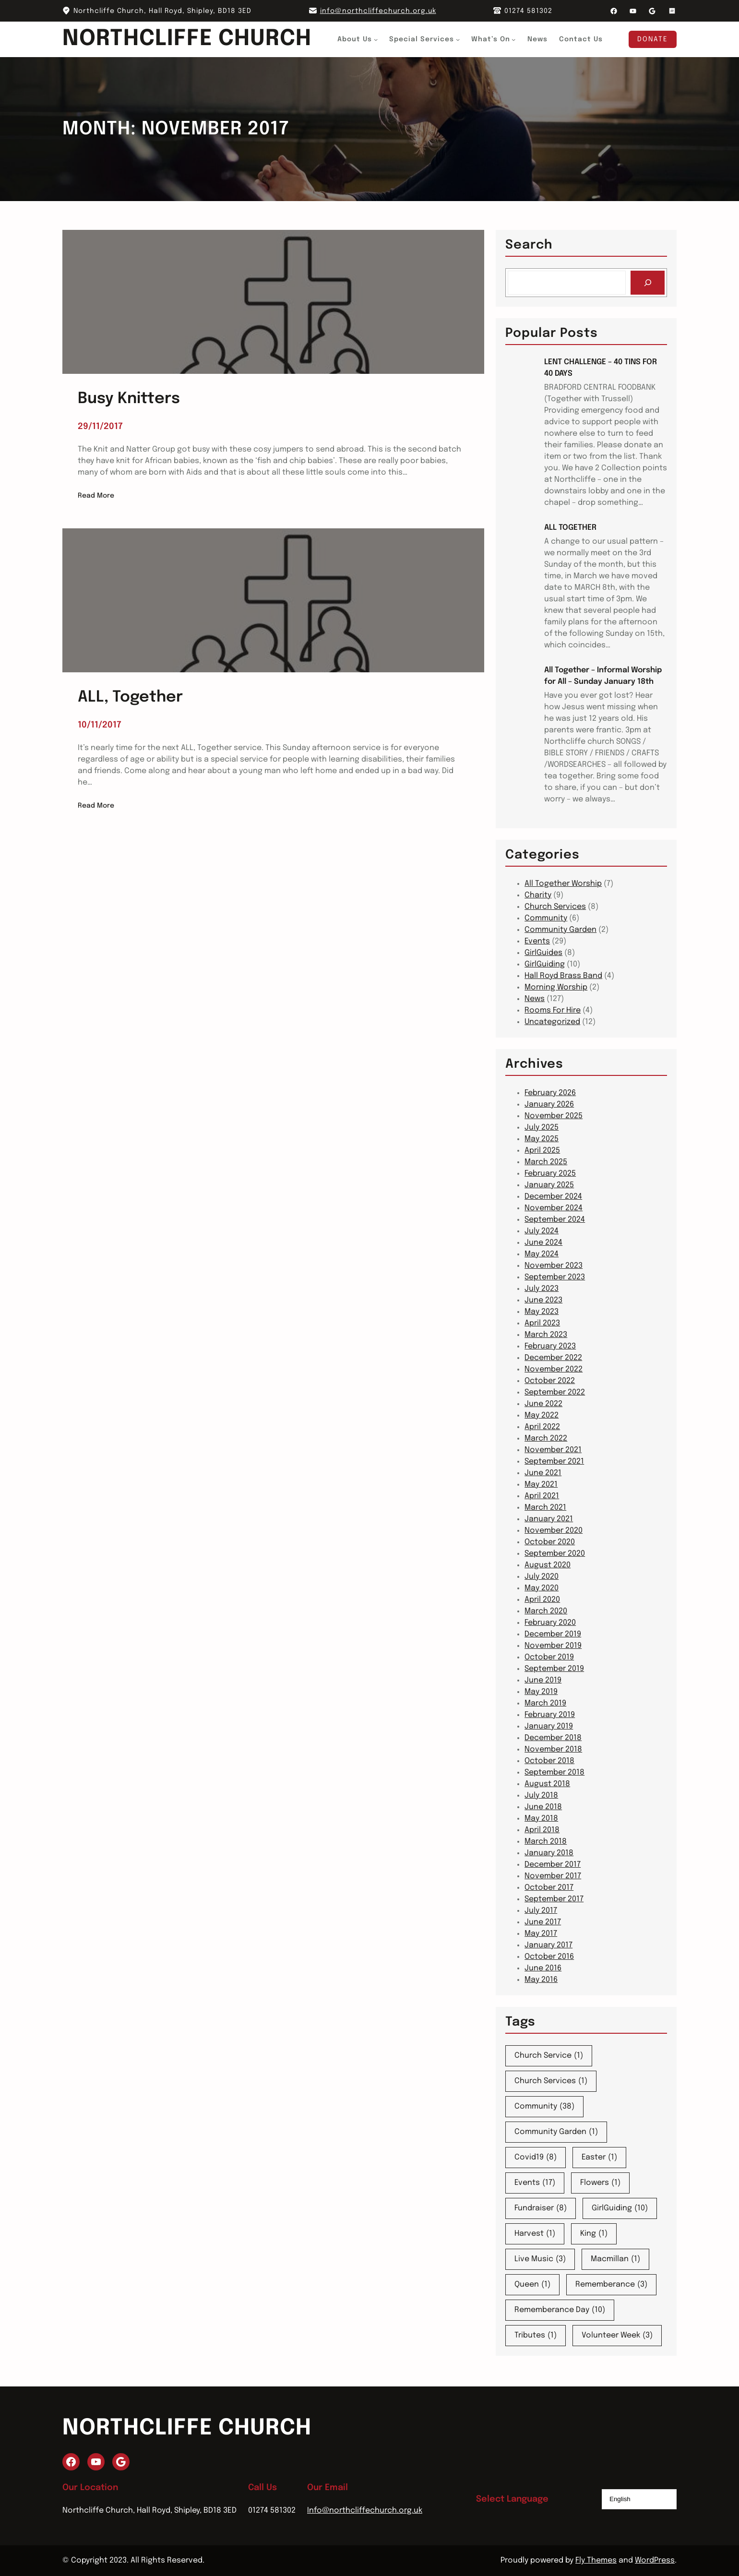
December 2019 (552, 1634)
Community (545, 918)
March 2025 (545, 1162)
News (534, 999)
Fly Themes (596, 2560)
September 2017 (554, 1899)
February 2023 (550, 1346)
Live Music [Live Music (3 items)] (540, 2259)
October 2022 (549, 1381)
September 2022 (554, 1392)
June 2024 (543, 1243)
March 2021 (545, 1507)
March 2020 (545, 1611)
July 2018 (541, 1795)
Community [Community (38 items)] (544, 2106)
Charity (537, 895)
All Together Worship (563, 884)
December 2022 (553, 1358)
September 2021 (554, 1461)
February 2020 (550, 1623)
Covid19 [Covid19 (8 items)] (535, 2157)
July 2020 (541, 1577)
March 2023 (545, 1335)
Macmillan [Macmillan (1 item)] (615, 2259)
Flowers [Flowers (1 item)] (600, 2183)
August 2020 (547, 1565)
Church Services (555, 907)
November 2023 (553, 1266)
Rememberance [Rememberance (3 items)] (611, 2284)
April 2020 (542, 1600)
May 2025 (541, 1139)
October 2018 (549, 1761)
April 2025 (542, 1150)
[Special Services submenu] (458, 39)
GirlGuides (543, 953)
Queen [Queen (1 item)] (532, 2284)
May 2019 (541, 1692)
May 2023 (541, 1312)
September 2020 (554, 1554)
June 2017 (542, 1922)
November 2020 (553, 1531)
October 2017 (548, 1888)
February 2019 (549, 1715)
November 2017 (552, 1876)
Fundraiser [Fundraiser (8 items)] (540, 2208)
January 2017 (548, 1945)
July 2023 (541, 1289)
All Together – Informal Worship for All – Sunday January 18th (603, 676)
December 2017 (552, 1864)
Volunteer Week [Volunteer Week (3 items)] (617, 2335)
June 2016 (542, 1968)
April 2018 (542, 1830)
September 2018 (554, 1772)
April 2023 (542, 1323)
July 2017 (540, 1911)
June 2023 (543, 1300)
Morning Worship (555, 987)
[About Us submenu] (376, 39)
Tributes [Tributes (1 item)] (535, 2335)
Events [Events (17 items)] (534, 2183)
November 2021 (553, 1450)
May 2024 (541, 1254)
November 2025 (553, 1116)
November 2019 (553, 1646)
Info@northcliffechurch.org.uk (364, 2510)
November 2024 (553, 1208)
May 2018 (541, 1818)
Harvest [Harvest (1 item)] (534, 2234)
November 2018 (553, 1749)
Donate (652, 39)
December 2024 (553, 1197)
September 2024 (554, 1220)
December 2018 (553, 1738)
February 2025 (550, 1173)
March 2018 (545, 1841)
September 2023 (554, 1277)
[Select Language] (639, 2499)
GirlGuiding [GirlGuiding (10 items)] (620, 2208)
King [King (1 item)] (594, 2234)
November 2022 (553, 1369)
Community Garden (560, 930)
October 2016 (549, 1957)
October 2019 (549, 1657)
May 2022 (541, 1415)
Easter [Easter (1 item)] (599, 2157)
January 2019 (548, 1726)
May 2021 (541, 1484)
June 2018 (543, 1807)
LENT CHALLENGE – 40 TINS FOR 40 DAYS (600, 368)
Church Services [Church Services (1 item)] (550, 2081)
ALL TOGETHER (570, 528)
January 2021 (548, 1519)
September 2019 (554, 1669)
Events (537, 941)
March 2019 (545, 1703)
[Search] (648, 282)
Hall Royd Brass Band (563, 976)
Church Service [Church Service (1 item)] (548, 2056)
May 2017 (540, 1934)
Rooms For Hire (552, 1010)
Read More (96, 495)
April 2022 (542, 1427)
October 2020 (549, 1542)
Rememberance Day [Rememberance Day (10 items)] (559, 2310)
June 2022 (543, 1404)
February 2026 (550, 1093)
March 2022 (545, 1438)
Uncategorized (552, 1022)
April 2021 (541, 1496)
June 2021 (542, 1473)
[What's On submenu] (514, 39)
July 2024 (541, 1231)
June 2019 (542, 1680)
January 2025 (549, 1185)
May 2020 (541, 1588)
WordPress (655, 2560)
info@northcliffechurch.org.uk (378, 11)
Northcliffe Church (187, 39)
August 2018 (547, 1784)
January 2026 (549, 1104)
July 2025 (541, 1127)
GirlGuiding (544, 964)
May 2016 (541, 1980)
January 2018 (548, 1853)
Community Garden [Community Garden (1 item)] (556, 2132)
